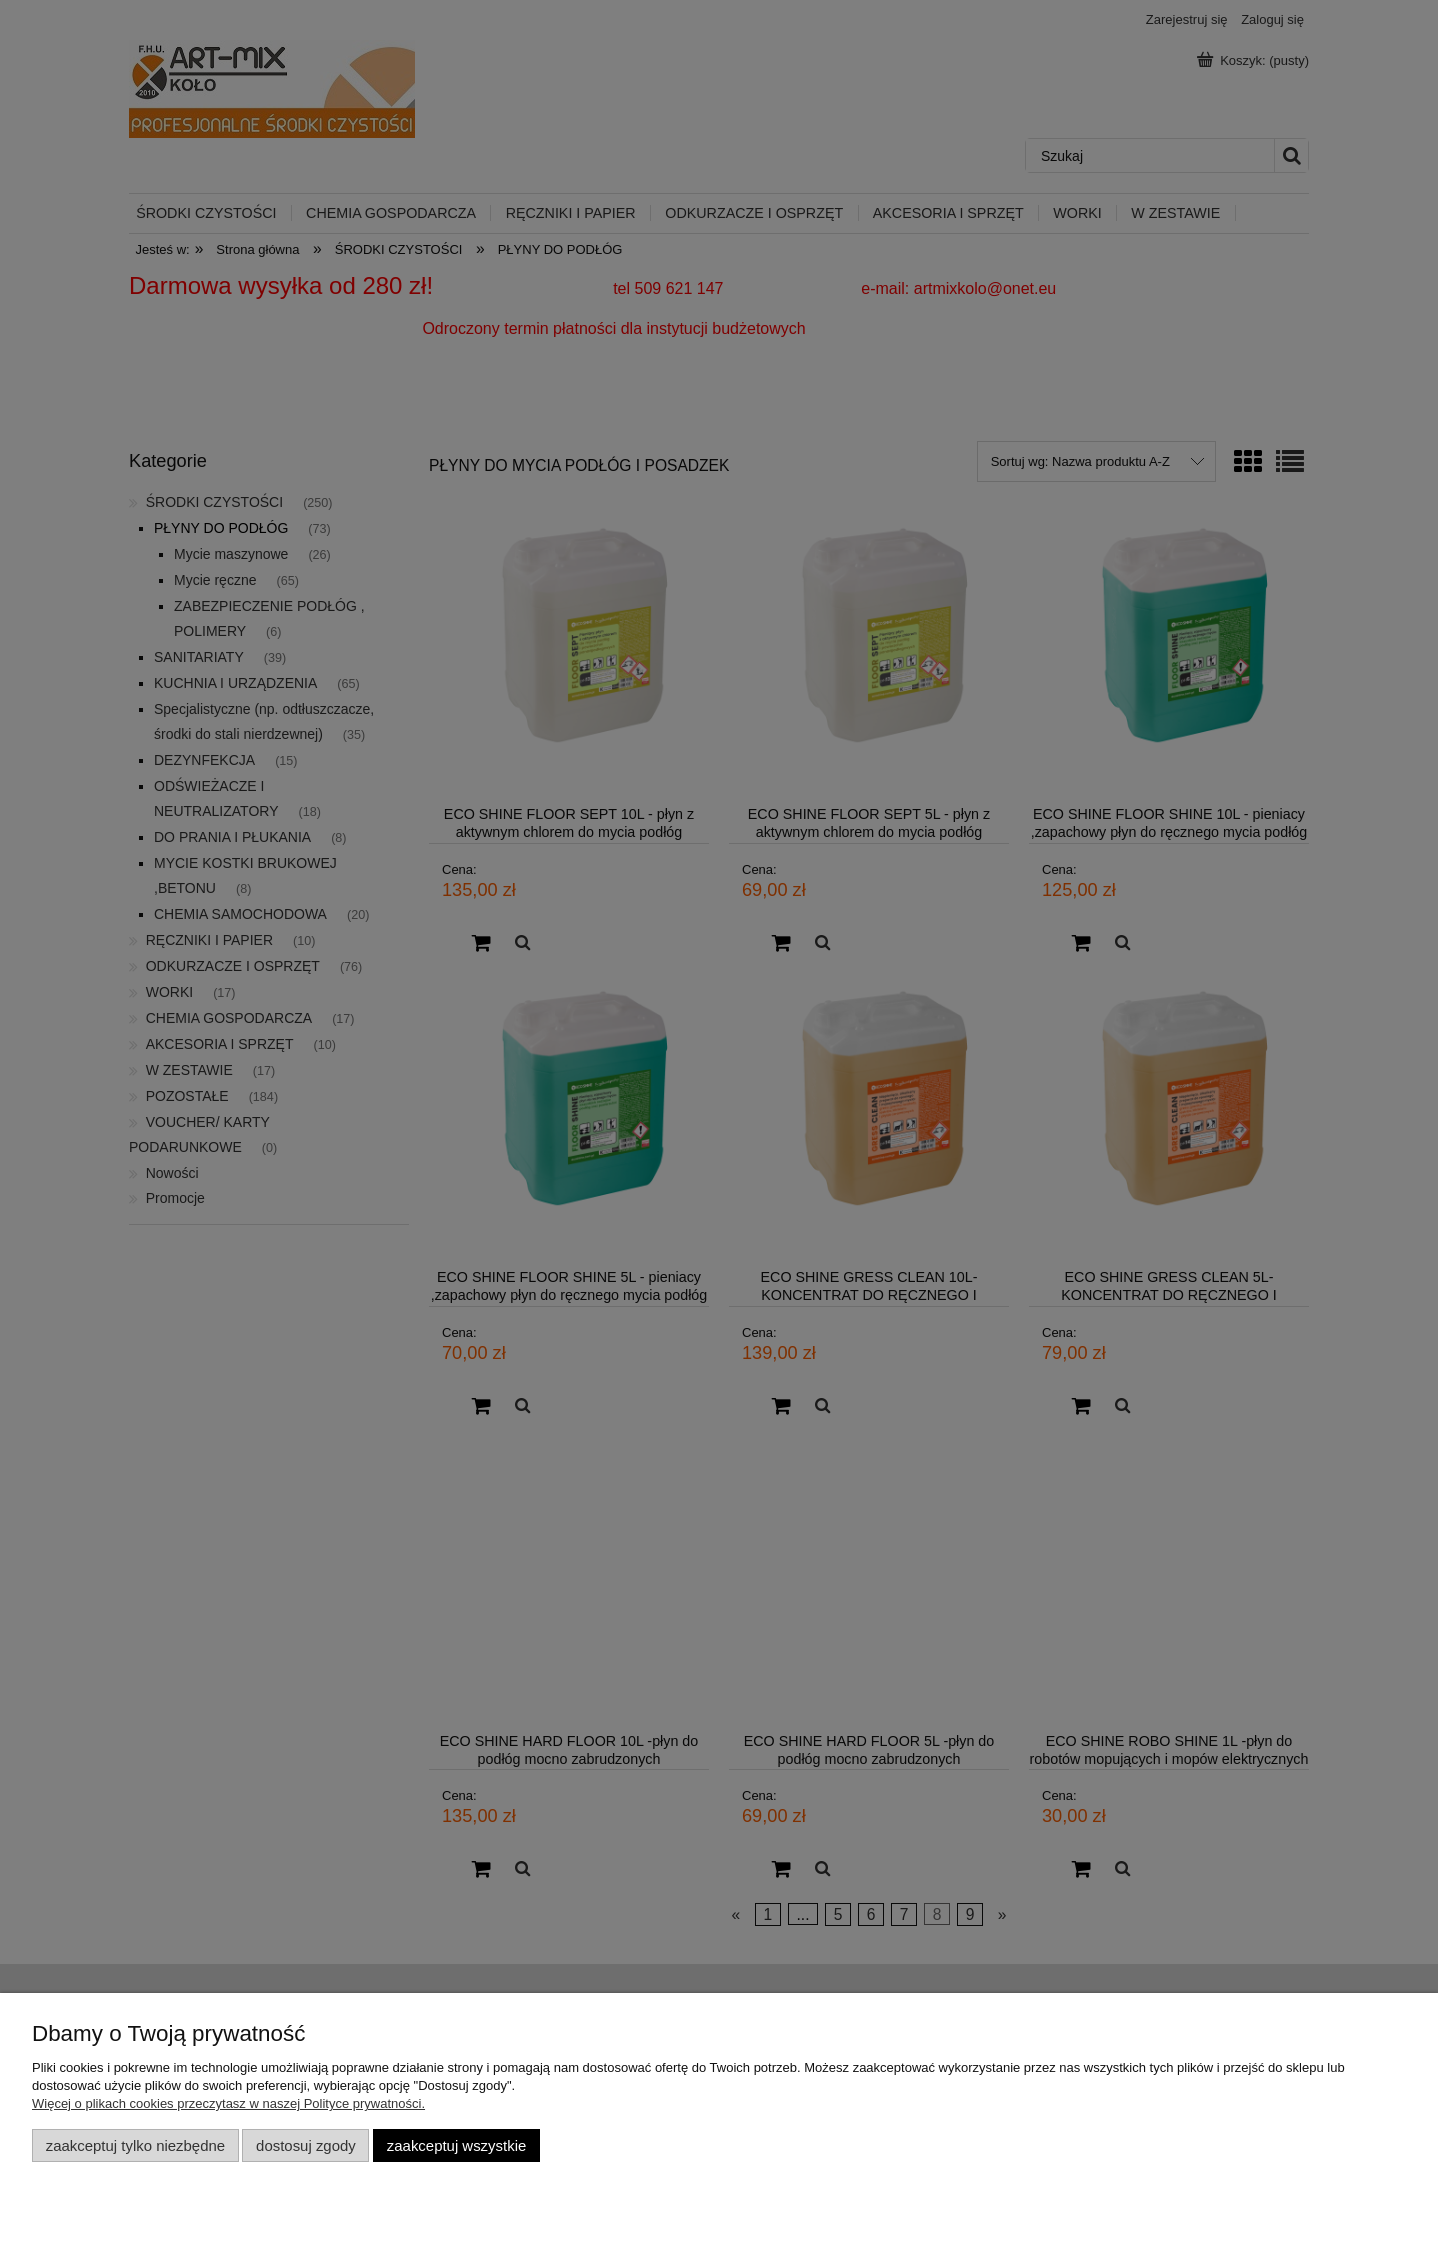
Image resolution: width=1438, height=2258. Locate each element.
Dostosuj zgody (306, 2145)
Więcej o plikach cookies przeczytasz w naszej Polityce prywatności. (228, 2103)
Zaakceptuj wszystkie (456, 2145)
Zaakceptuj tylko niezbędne (135, 2145)
